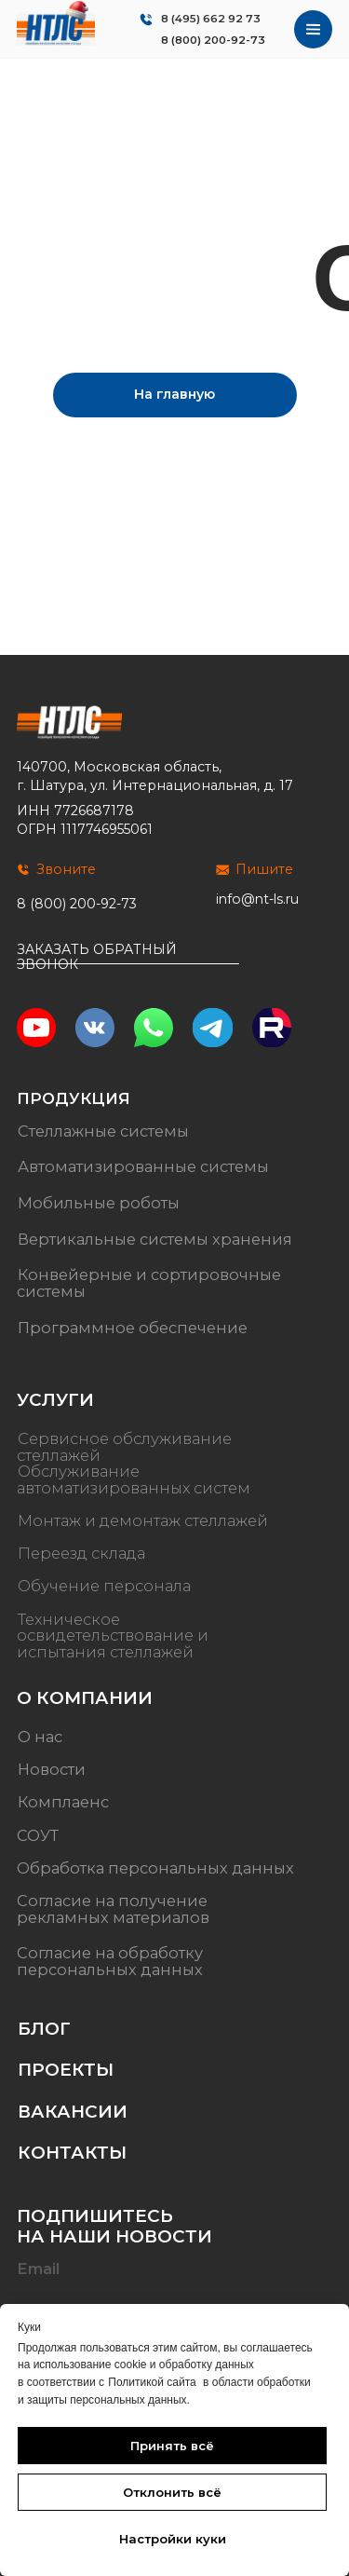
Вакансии (73, 2111)
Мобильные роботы (99, 1202)
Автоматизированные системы (143, 1166)
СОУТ (38, 1835)
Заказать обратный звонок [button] (97, 956)
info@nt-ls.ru (257, 899)
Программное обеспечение (133, 1327)
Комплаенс (63, 1802)
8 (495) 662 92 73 (211, 18)
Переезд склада (81, 1553)
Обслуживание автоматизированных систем (133, 1479)
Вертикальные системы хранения (155, 1239)
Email (38, 2268)
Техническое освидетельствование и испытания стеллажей (112, 1635)
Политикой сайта (151, 2382)
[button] (128, 963)
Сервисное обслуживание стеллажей (124, 1447)
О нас (40, 1736)
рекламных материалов (113, 1917)
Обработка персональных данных (155, 1868)
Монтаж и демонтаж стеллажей (143, 1520)
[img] (56, 23)
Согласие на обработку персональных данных (110, 1961)
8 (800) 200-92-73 (213, 40)
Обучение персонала (104, 1586)
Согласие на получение (112, 1900)
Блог (44, 2028)
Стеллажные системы (103, 1131)
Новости (52, 1769)
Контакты (72, 2152)
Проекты (66, 2069)
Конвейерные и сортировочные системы (149, 1283)
